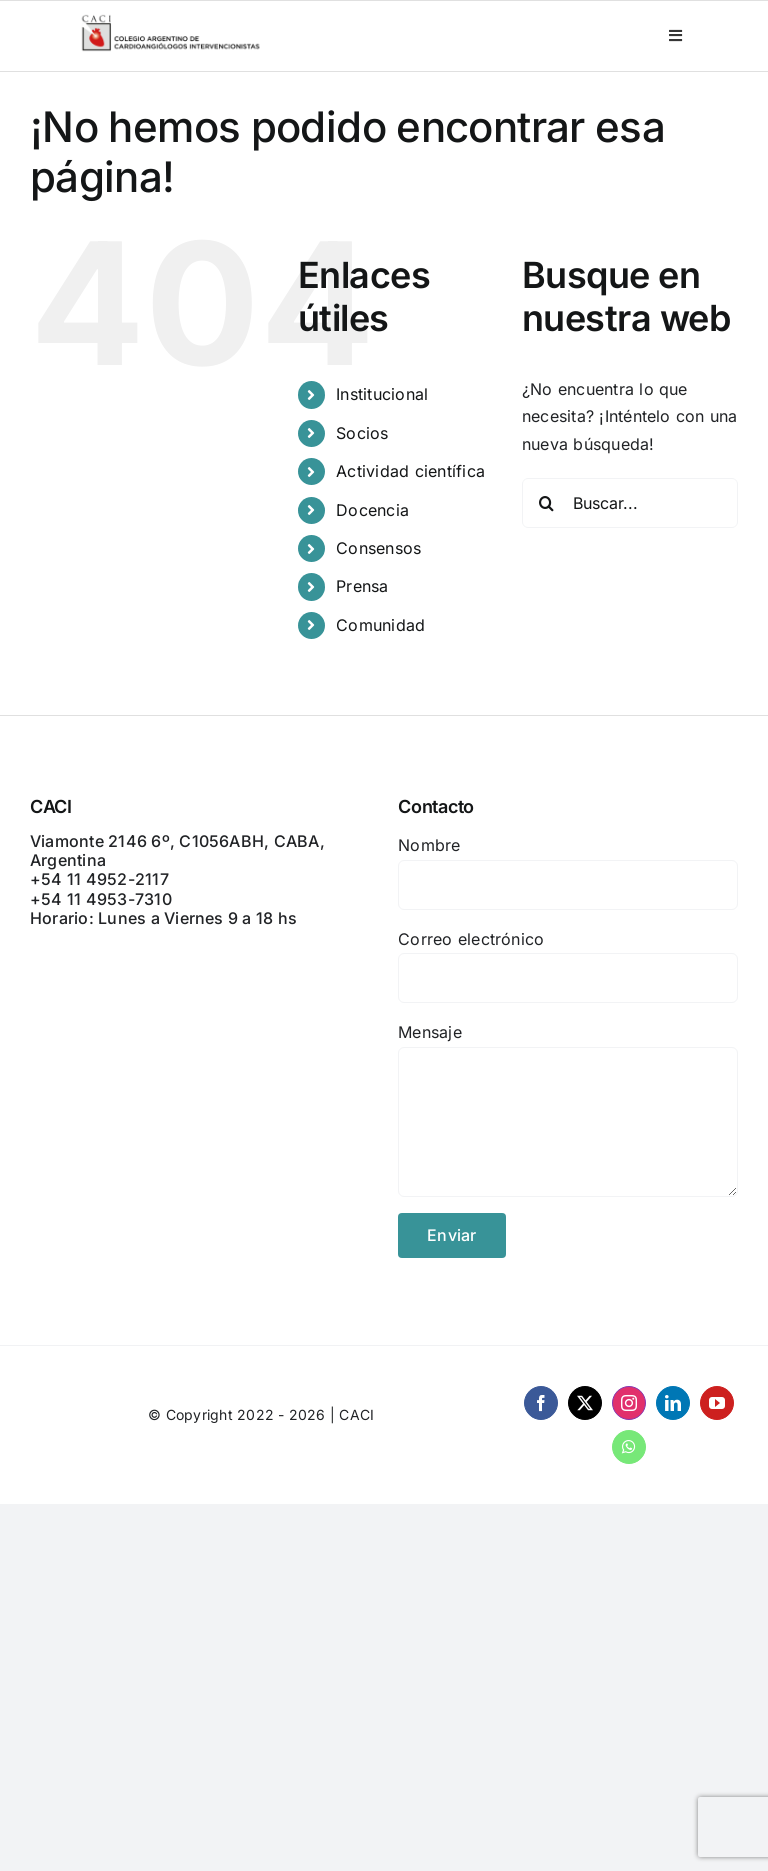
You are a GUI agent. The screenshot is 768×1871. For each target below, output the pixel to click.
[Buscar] (547, 503)
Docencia (372, 510)
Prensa (362, 586)
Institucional (382, 394)
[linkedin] (673, 1403)
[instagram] (629, 1403)
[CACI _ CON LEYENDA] (171, 20)
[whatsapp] (629, 1447)
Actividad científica (410, 471)
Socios (362, 433)
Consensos (378, 548)
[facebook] (541, 1403)
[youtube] (717, 1403)
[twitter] (585, 1403)
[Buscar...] (630, 503)
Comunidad (380, 625)
